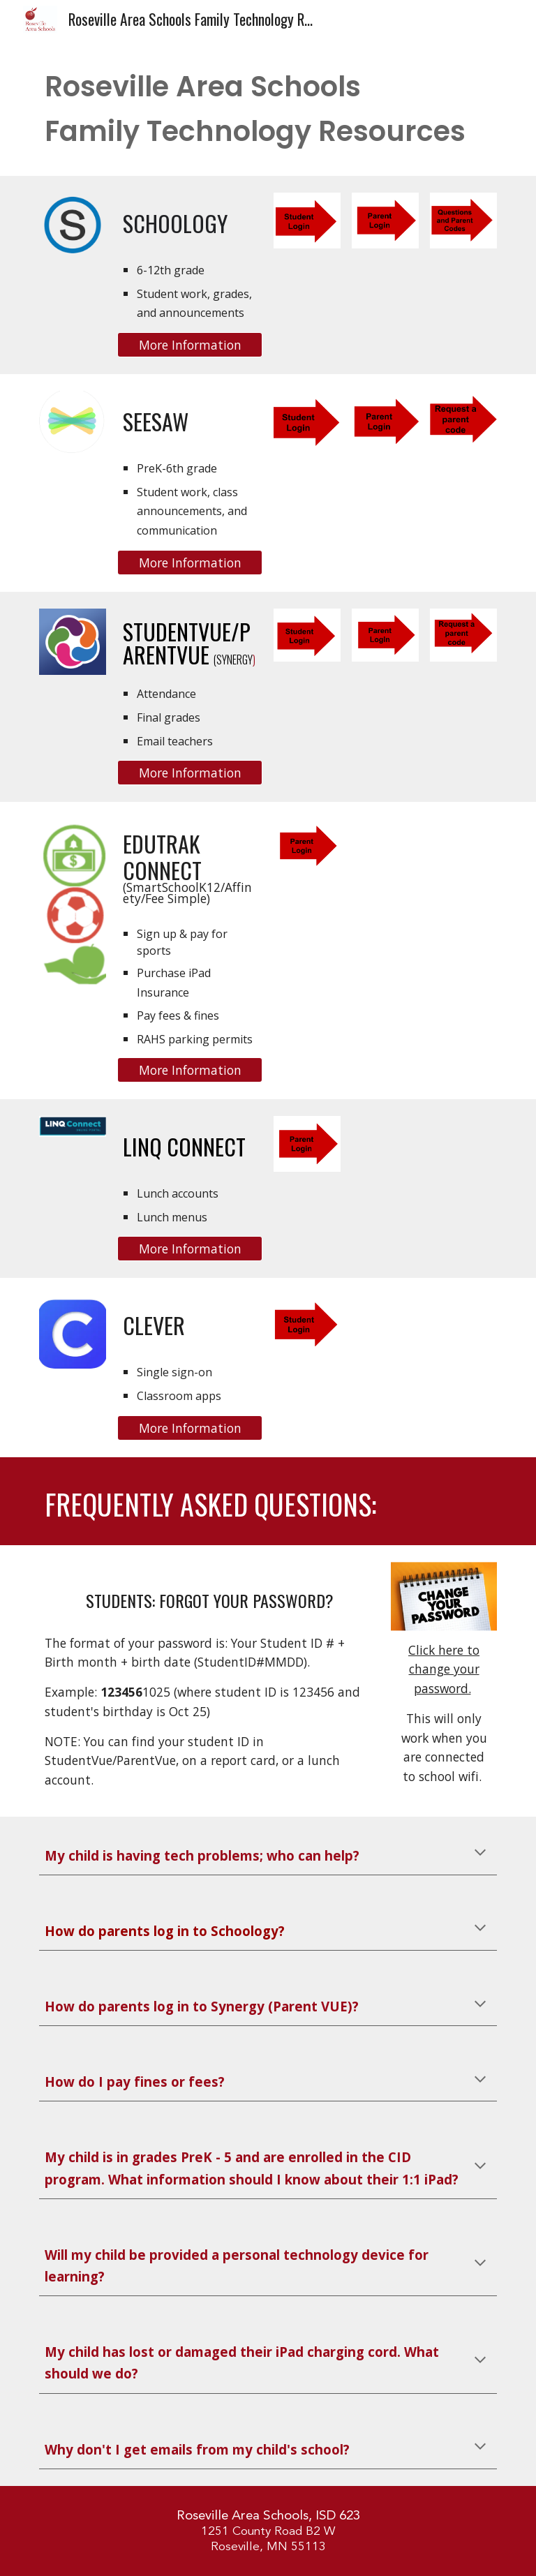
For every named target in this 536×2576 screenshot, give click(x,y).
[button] (480, 1853)
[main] (267, 109)
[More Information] (189, 345)
